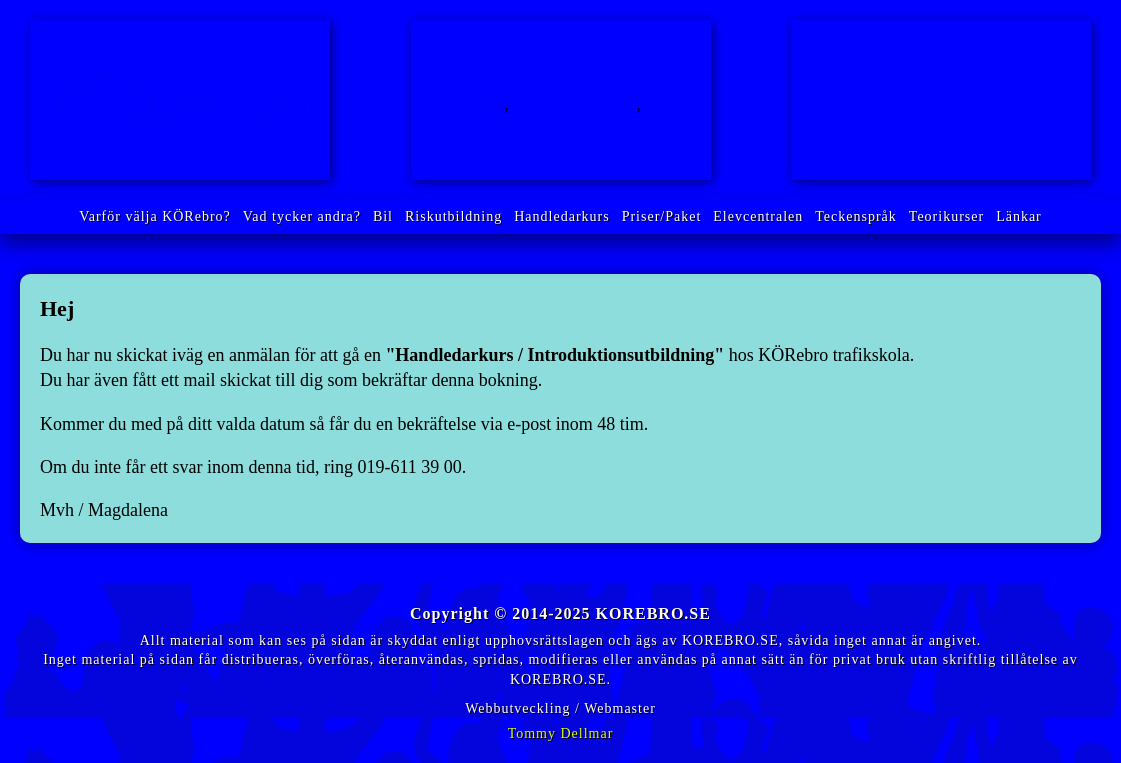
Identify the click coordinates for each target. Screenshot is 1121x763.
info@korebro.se (948, 75)
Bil (491, 104)
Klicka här (927, 147)
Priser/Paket (662, 216)
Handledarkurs (560, 129)
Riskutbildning (575, 104)
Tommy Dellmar (561, 733)
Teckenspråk (856, 216)
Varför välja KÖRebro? (155, 216)
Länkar (1019, 216)
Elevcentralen (758, 216)
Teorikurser (946, 216)
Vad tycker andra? (302, 216)
